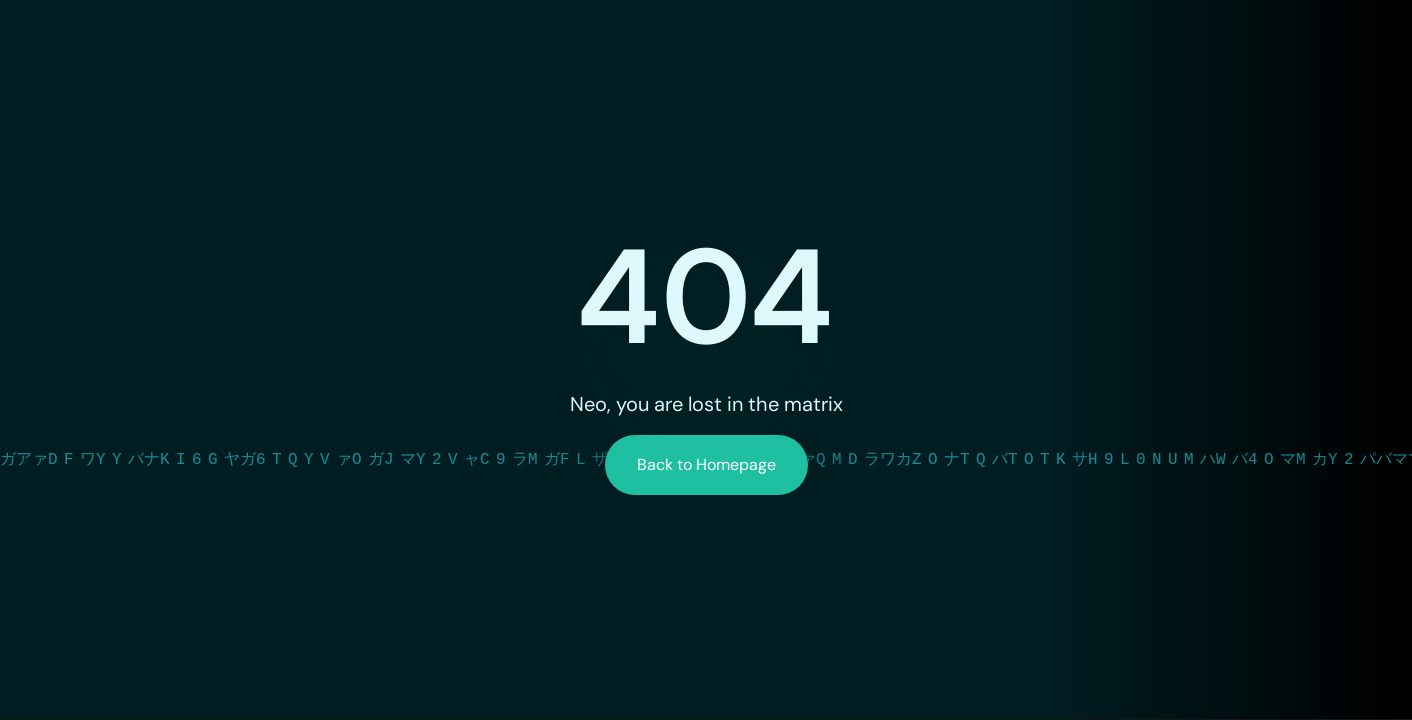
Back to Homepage (706, 464)
